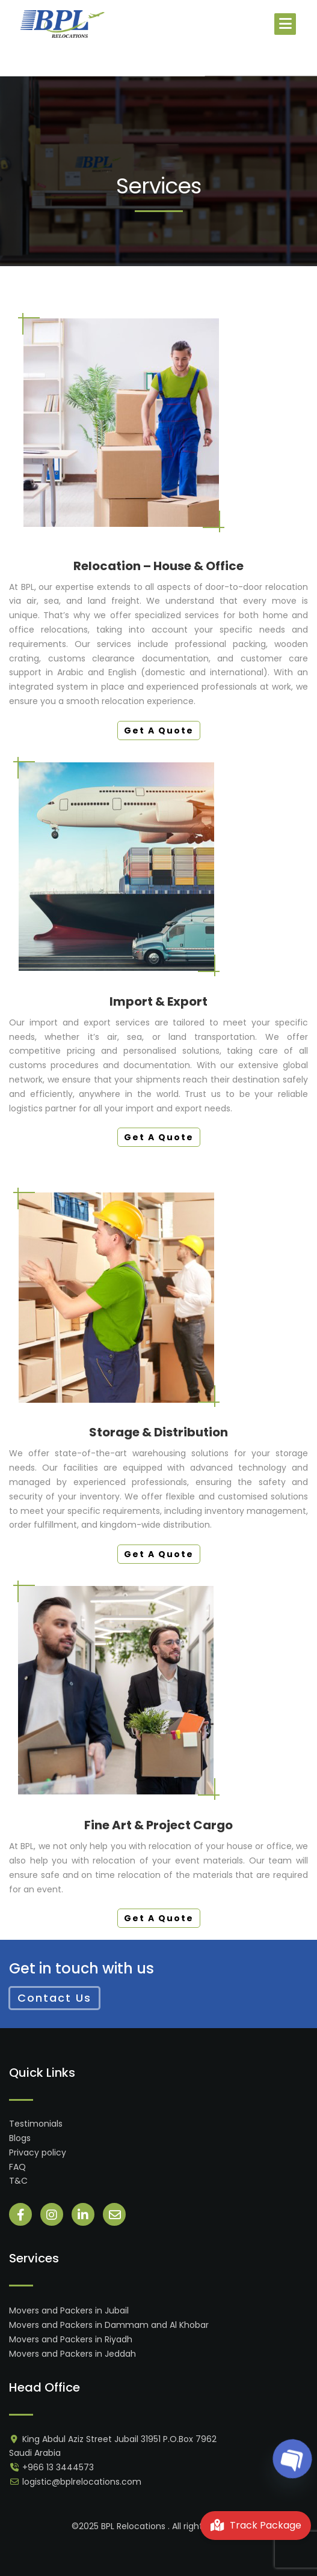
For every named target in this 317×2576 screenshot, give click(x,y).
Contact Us (54, 1997)
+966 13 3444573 (58, 2467)
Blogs (20, 2138)
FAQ (17, 2167)
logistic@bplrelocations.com (81, 2482)
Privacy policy (37, 2152)
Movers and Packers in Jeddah (72, 2354)
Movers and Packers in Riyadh (70, 2339)
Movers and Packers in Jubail (69, 2310)
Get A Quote (159, 730)
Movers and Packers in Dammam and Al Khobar (109, 2325)
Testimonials (36, 2124)
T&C (18, 2181)
